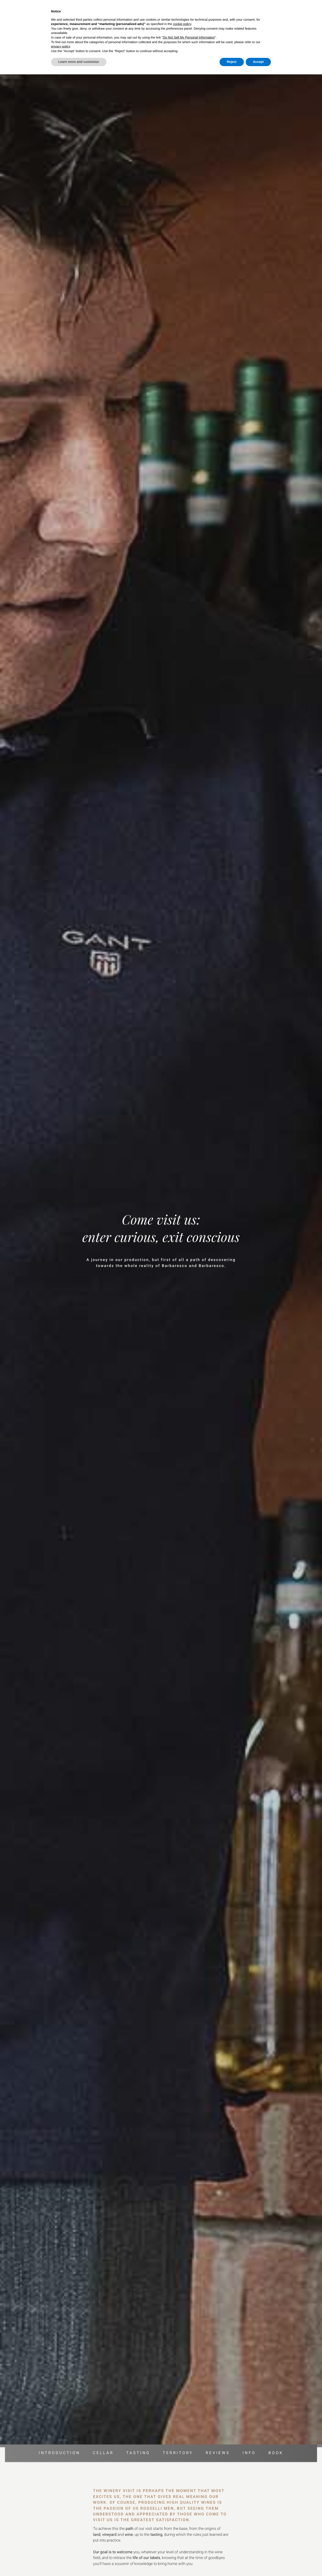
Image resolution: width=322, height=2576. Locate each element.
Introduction (59, 2453)
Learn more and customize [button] (78, 62)
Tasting (138, 2453)
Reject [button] (232, 62)
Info (249, 2453)
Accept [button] (258, 62)
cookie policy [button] (182, 24)
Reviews (218, 2453)
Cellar (103, 2453)
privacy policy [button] (60, 46)
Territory (178, 2453)
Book (275, 2453)
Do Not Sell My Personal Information (189, 37)
